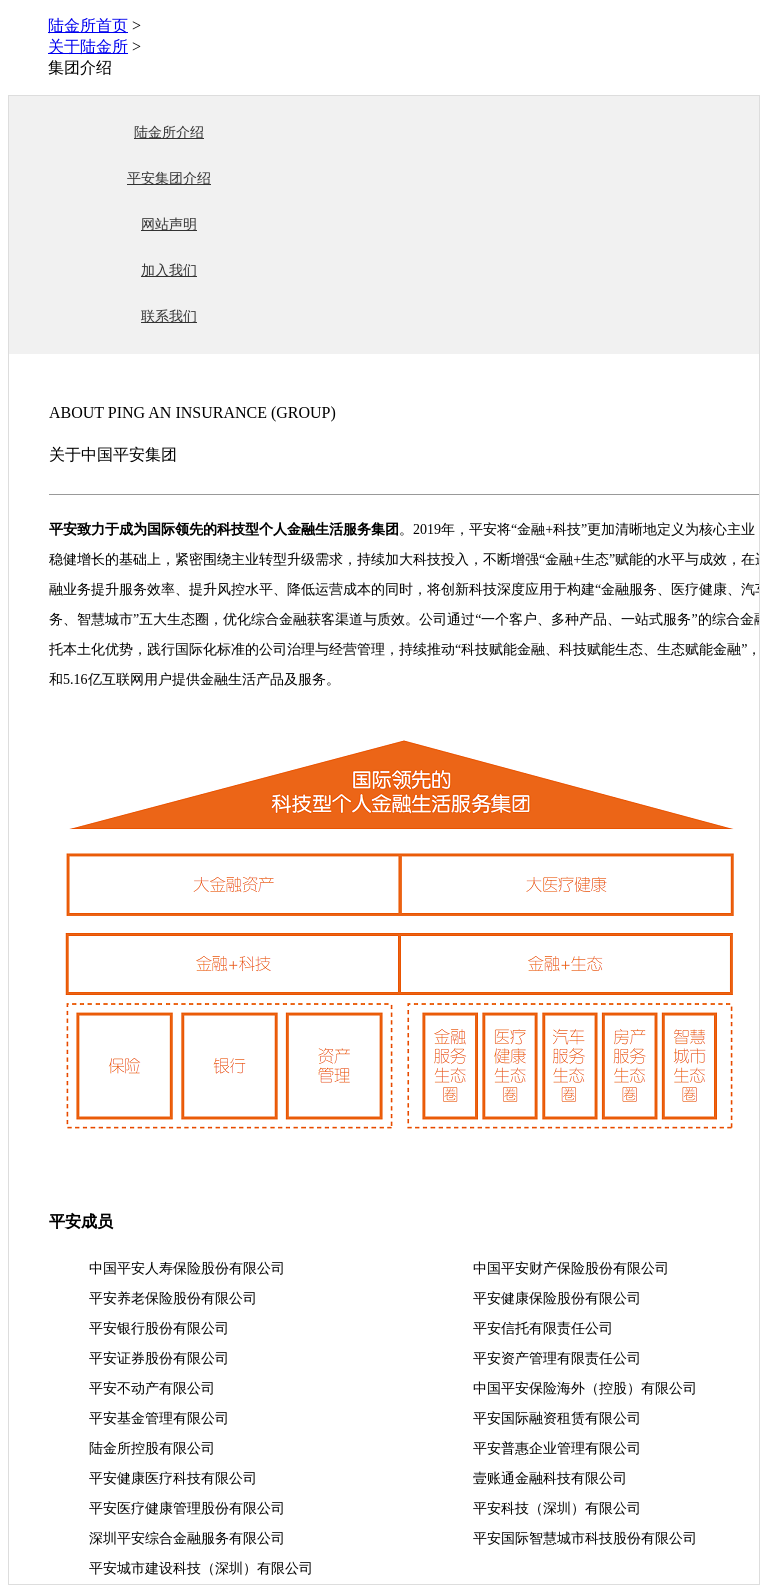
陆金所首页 (88, 25)
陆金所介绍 (169, 132)
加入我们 (169, 270)
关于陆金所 (88, 46)
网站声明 (169, 224)
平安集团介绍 (169, 178)
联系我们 (169, 316)
